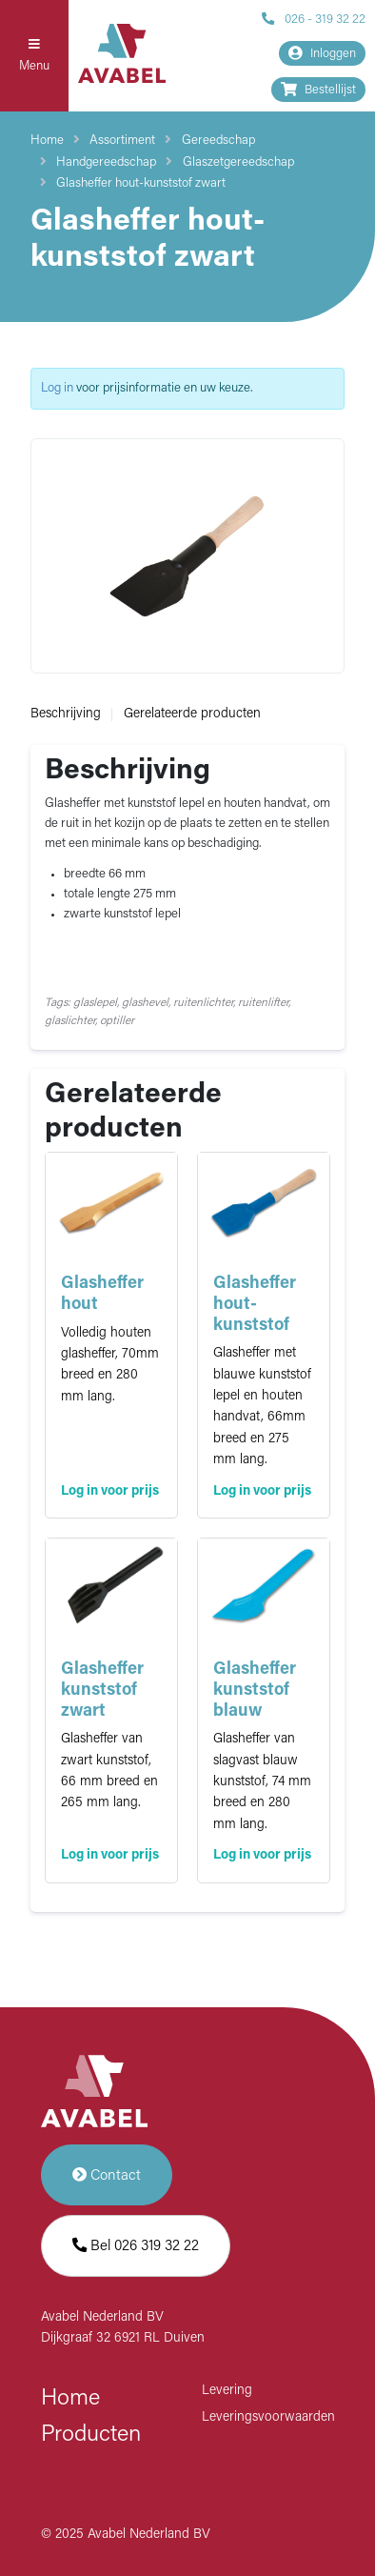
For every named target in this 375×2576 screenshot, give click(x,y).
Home (47, 140)
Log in (57, 388)
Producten (91, 2435)
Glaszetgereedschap (238, 162)
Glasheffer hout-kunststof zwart (141, 183)
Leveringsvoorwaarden (268, 2417)
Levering (227, 2391)
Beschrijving (65, 714)
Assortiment (122, 140)
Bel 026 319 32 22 (135, 2246)
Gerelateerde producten (192, 714)
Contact (106, 2175)
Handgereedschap (106, 162)
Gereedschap (218, 140)
